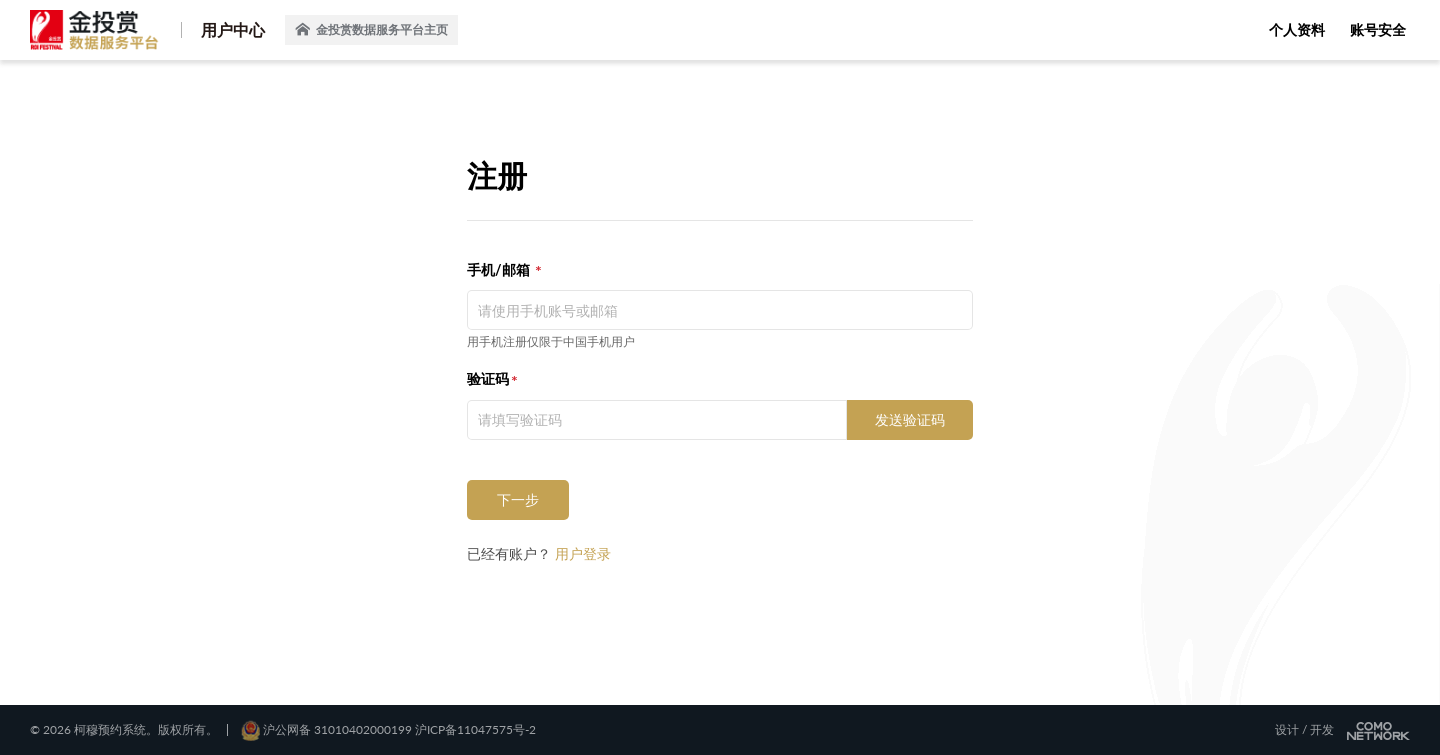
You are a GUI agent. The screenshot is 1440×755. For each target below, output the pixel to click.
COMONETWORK (1378, 731)
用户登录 (583, 553)
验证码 (488, 378)
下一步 (518, 499)
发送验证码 (910, 419)
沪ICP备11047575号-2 (475, 729)
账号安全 (1378, 29)
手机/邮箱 (500, 269)
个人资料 (1297, 29)
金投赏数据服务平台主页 (371, 29)
